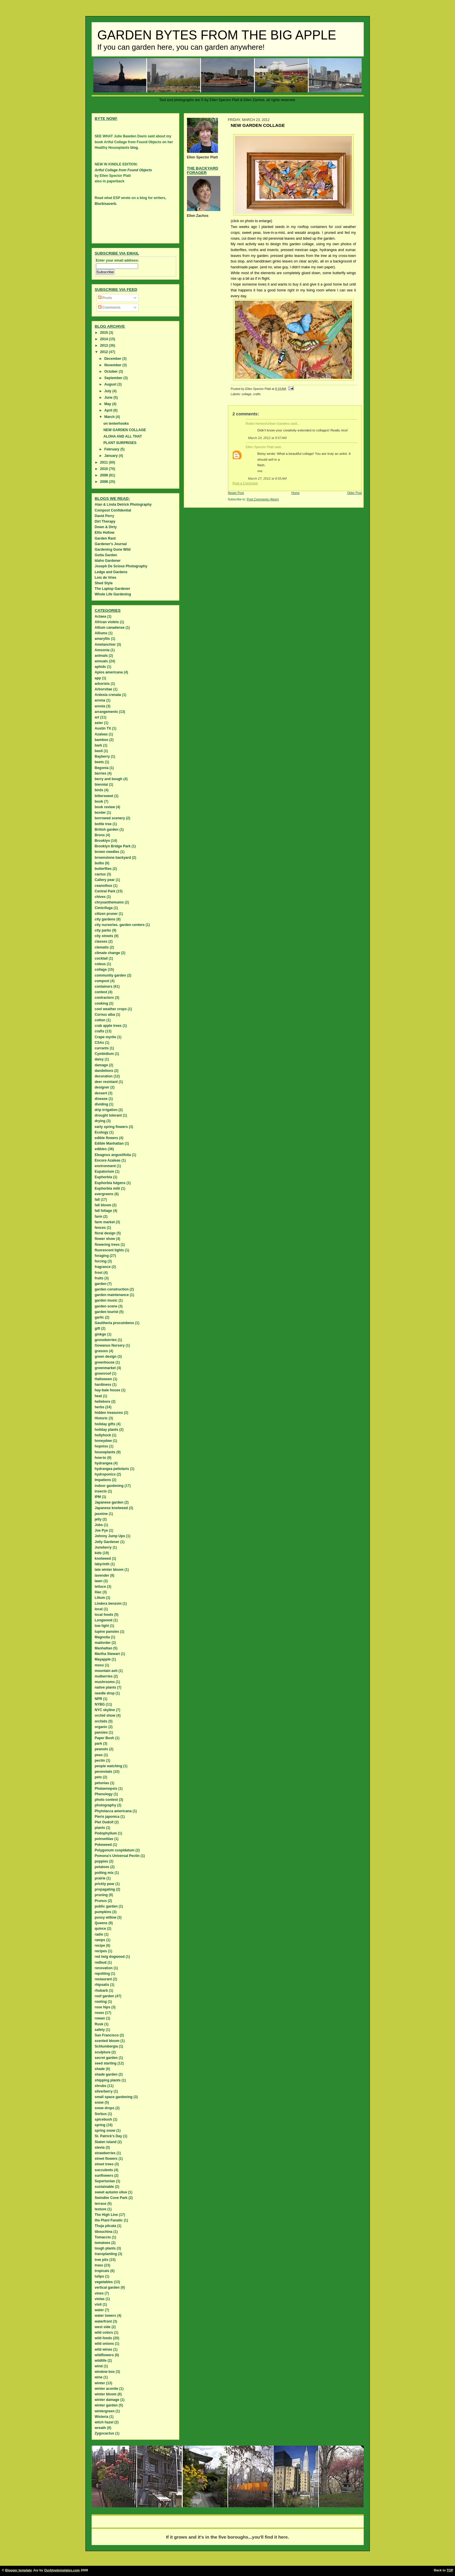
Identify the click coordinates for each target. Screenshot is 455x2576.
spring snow (105, 2130)
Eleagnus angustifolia (113, 1155)
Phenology (104, 1794)
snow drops (104, 2108)
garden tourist (107, 1312)
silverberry (104, 2091)
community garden (110, 975)
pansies (101, 1732)
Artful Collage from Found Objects (123, 170)
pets (98, 1777)
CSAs (99, 1043)
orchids (101, 1721)
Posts (105, 298)
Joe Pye (101, 1530)
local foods (104, 1615)
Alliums (101, 633)
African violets (107, 622)
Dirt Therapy (105, 521)
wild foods (103, 2338)
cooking (101, 1003)
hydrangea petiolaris (112, 1469)
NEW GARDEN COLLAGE (124, 430)
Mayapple (103, 1659)
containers (104, 986)
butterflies (103, 869)
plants (100, 1828)
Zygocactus (104, 2433)
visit (98, 2304)
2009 (104, 475)
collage (247, 394)
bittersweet (104, 796)
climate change (107, 953)
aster (99, 723)
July (108, 391)
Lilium (100, 1598)
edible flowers (106, 1138)
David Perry (104, 516)
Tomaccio (103, 2237)
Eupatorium (104, 1171)
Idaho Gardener (108, 561)
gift (97, 1328)
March (110, 417)
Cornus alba (105, 1015)
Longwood (104, 1620)
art (97, 717)
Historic (101, 1418)
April (108, 410)
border (100, 813)
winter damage (107, 2400)
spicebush (103, 2119)
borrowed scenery (110, 818)
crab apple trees (108, 1026)
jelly (98, 1519)
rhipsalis (102, 1985)
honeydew (103, 1441)
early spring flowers (111, 1127)
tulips (99, 2276)
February (112, 449)
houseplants (105, 1452)
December (113, 359)
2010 (104, 469)
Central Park (105, 891)
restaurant (103, 1979)
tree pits (102, 2260)
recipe (100, 1945)
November (113, 365)
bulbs (99, 863)
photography (105, 1805)
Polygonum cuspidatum (115, 1850)
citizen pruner (106, 914)
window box (105, 2372)
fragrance (103, 1267)
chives (100, 897)
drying (100, 1121)
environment (105, 1166)
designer (102, 1087)
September (113, 378)
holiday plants (107, 1430)
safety (100, 2030)
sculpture (103, 2052)
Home (295, 493)
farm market (105, 1222)
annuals (101, 661)
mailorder (103, 1643)
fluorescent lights (109, 1250)
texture (101, 2209)
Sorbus (101, 2114)
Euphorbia (103, 1177)
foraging (102, 1256)
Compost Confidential (113, 510)
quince (100, 1929)
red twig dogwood (110, 1957)
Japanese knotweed (111, 1508)
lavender (102, 1575)
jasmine (101, 1514)
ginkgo (100, 1334)
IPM (98, 1497)
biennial (101, 784)
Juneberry (103, 1547)
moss (99, 1665)
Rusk (99, 2024)
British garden (107, 829)
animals (101, 656)
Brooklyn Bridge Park (113, 846)
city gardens (105, 919)
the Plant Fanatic (109, 2220)
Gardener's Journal (111, 544)
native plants (105, 1687)
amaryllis (102, 639)
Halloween (103, 1379)
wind (99, 2366)
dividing (101, 1104)
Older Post (354, 493)
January (111, 456)
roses (99, 2013)
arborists (102, 684)
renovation (104, 1968)
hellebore (102, 1402)
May (108, 404)
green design (106, 1356)
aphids (100, 667)
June (108, 397)
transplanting (106, 2254)
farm (98, 1216)
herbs (99, 1407)
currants (102, 1048)
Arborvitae (103, 689)
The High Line (106, 2215)
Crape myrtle (105, 1037)
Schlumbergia (106, 2046)
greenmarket (105, 1368)
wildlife (101, 2361)
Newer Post (236, 493)
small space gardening (114, 2097)
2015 (104, 333)
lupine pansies (107, 1632)
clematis (102, 947)
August (110, 384)
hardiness (103, 1385)
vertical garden (107, 2287)
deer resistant (106, 1082)
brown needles (107, 852)
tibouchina (104, 2232)
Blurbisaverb (105, 204)
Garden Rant (105, 538)
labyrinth (102, 1564)
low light (102, 1626)
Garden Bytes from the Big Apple (216, 35)
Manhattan (103, 1648)
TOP (450, 2570)
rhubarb (101, 1990)
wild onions (104, 2344)
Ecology (102, 1132)
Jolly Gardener (107, 1542)
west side (103, 2327)
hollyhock (103, 1435)
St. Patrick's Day (108, 2136)
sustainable (104, 2187)
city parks (103, 930)
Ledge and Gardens (111, 572)
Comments (109, 307)
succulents (104, 2170)
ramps (100, 1940)
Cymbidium (104, 1054)
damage (101, 1065)
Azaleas (101, 734)
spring (100, 2125)
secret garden (106, 2058)
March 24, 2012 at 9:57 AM (267, 438)
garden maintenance (112, 1295)
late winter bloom (109, 1570)
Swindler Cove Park (111, 2198)
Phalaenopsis (106, 1789)
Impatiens (103, 1480)
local (99, 1609)
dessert (101, 1093)
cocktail (101, 958)
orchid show (105, 1715)
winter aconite (107, 2389)
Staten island (106, 2142)
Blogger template (18, 2570)
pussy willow (105, 1917)
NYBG (100, 1704)
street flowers (106, 2159)
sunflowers (104, 2176)
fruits (99, 1278)
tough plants (105, 2248)
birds (99, 790)
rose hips (102, 2007)
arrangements (106, 712)
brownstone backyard (113, 858)
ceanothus (103, 886)
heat (98, 1396)
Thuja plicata (105, 2226)
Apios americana (109, 672)
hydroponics (105, 1474)
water (99, 2310)
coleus (100, 964)
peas (99, 1755)
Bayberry (102, 756)
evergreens (104, 1194)
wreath (100, 2428)
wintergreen (105, 2411)
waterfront (103, 2321)
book (99, 801)
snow (99, 2102)
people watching (108, 1766)
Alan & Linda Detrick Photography (123, 504)
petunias (102, 1783)
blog (134, 148)
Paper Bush (104, 1738)
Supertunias (105, 2181)
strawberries (105, 2153)
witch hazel (104, 2422)
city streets (104, 936)
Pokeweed (103, 1845)
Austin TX (103, 728)
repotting (102, 1974)
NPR (98, 1699)
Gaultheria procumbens (114, 1323)
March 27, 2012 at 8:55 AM (267, 478)
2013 (104, 345)
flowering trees (107, 1245)
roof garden (104, 1996)
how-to (100, 1458)
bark (98, 745)
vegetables (104, 2282)
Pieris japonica (107, 1817)
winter (100, 2383)
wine (99, 2377)
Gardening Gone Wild (113, 549)
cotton (100, 1020)
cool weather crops (111, 1009)
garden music (106, 1300)
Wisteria (102, 2417)
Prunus (101, 1901)
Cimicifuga (104, 908)
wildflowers (104, 2355)
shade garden (106, 2074)
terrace (101, 2204)
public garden (106, 1906)
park (98, 1743)
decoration (104, 1076)
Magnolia (102, 1637)
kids (98, 1553)
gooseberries (106, 1340)
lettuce (100, 1587)
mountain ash (106, 1671)
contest (101, 992)
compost (102, 981)
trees (99, 2265)
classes (101, 941)
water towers (105, 2316)
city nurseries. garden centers (120, 925)
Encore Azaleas (108, 1160)
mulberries (104, 1676)
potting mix (104, 1873)
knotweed (103, 1558)
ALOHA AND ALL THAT (122, 436)
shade (100, 2069)
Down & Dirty (106, 527)
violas (100, 2299)
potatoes (102, 1867)
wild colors (104, 2332)
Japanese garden (109, 1502)
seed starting (106, 2063)
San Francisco (107, 2035)
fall (97, 1200)
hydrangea (104, 1463)
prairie (100, 1878)
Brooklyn (102, 841)
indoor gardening (109, 1486)
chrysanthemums (109, 902)
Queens (101, 1923)
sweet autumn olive (111, 2192)
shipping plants (108, 2080)
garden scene (106, 1306)
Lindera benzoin (108, 1603)
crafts (257, 394)
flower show (105, 1239)
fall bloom (103, 1205)
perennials (103, 1772)
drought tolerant (108, 1115)
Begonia (102, 768)
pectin (100, 1760)
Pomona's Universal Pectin (117, 1856)
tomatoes (102, 2243)
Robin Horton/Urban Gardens (268, 423)
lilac (98, 1592)
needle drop (105, 1693)
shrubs (101, 2086)
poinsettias (104, 1839)
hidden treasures (109, 1413)
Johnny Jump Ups (110, 1536)
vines (99, 2293)
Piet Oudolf (104, 1822)
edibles (101, 1149)
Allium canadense (110, 628)
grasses (101, 1351)
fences (100, 1228)
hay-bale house (107, 1390)
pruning (101, 1895)
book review (105, 807)
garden (101, 1284)
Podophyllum (106, 1833)
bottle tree (103, 824)
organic (101, 1727)
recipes (101, 1951)
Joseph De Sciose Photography (121, 566)
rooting (101, 2002)
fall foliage (103, 1211)
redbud (101, 1962)
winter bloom (106, 2394)
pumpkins (103, 1912)
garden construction (112, 1289)
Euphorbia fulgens (110, 1183)
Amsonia (102, 650)
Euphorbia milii (107, 1188)
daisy (99, 1059)
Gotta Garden (106, 555)
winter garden (106, 2405)
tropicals (102, 2271)
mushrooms (105, 1682)
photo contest (106, 1800)
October (111, 371)
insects (101, 1491)
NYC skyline (105, 1710)
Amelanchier (105, 644)
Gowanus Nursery (110, 1345)
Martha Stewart (107, 1654)
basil (99, 751)
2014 (104, 339)
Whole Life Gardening (113, 594)
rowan (100, 2018)
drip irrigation (106, 1110)
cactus (100, 874)
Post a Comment (245, 483)
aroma (100, 700)
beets (99, 762)
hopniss (101, 1446)
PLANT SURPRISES (119, 443)
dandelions (104, 1071)
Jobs (99, 1525)
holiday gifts (105, 1424)
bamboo (102, 740)
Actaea (100, 616)
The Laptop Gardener (112, 589)
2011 (104, 462)
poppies (101, 1861)
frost (99, 1273)
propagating (105, 1889)
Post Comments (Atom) (263, 499)
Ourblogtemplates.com (62, 2570)
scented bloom (107, 2041)
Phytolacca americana (113, 1811)
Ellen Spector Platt (260, 447)
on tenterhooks (116, 423)
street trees (104, 2164)
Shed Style (104, 583)
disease (101, 1099)
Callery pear (105, 880)
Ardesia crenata (108, 695)
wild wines (103, 2349)
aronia (100, 706)
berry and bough (109, 779)
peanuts (101, 1749)
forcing (101, 1261)
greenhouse (105, 1362)
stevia (100, 2147)
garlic (99, 1317)
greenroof (103, 1373)
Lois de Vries (105, 578)
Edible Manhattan (109, 1143)
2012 (104, 352)
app (98, 678)
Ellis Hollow (104, 533)
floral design (105, 1233)
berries (101, 773)
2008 (104, 482)
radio (99, 1934)
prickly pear (104, 1884)
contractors (104, 998)
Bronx (100, 835)
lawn (99, 1581)
